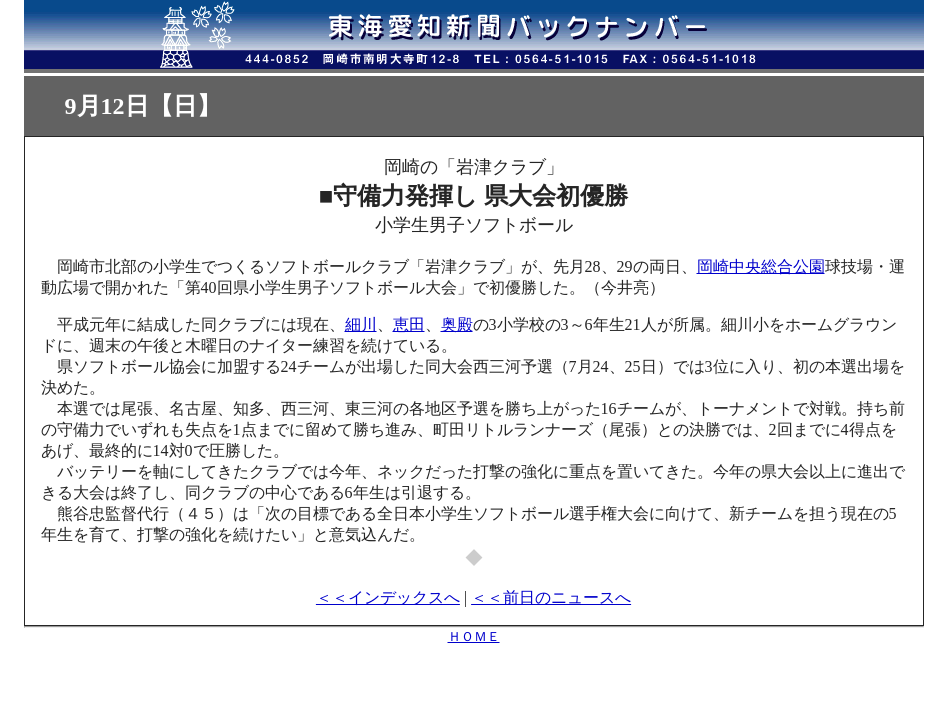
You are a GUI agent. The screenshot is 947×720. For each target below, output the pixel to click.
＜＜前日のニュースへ (551, 597)
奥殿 (457, 324)
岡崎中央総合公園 (761, 266)
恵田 (409, 324)
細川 (361, 324)
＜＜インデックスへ (388, 597)
